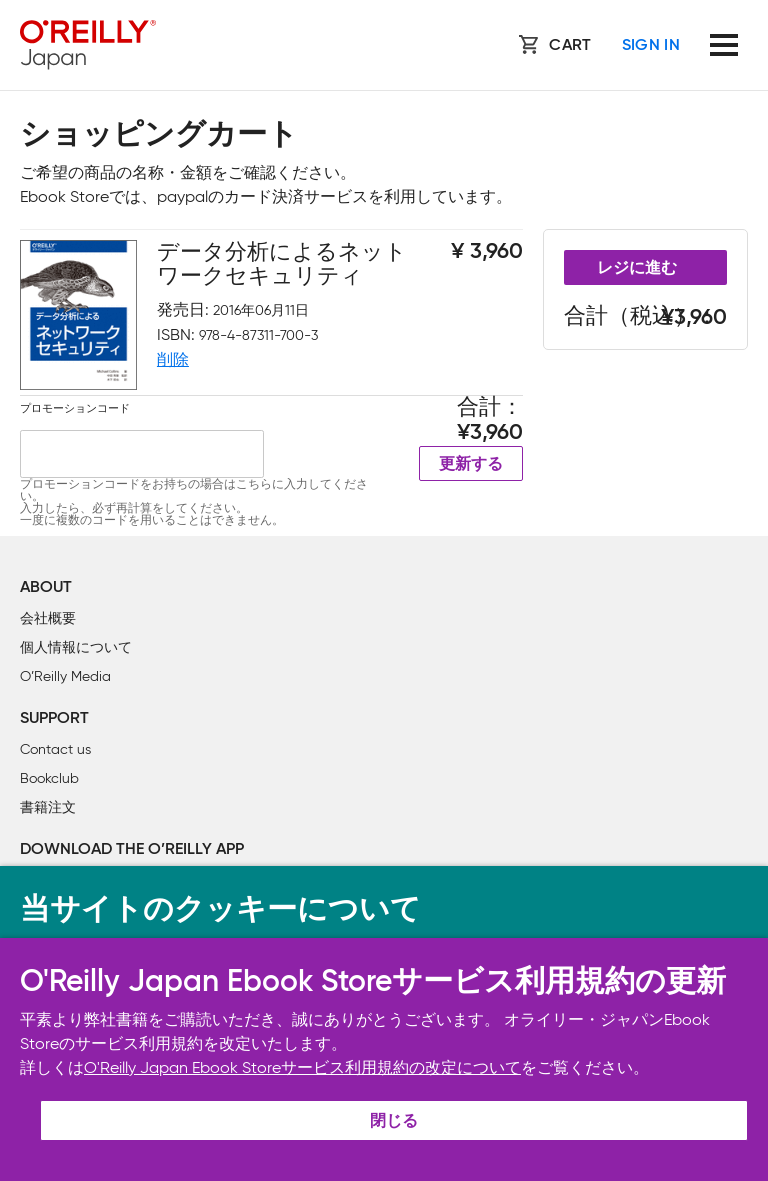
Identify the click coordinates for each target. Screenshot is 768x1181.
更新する (471, 465)
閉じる (394, 1122)
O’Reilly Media (65, 676)
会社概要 (48, 618)
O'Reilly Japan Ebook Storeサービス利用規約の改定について (302, 1067)
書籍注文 (48, 807)
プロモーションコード (75, 408)
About (46, 588)
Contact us (55, 749)
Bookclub (49, 778)
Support (54, 719)
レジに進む (637, 269)
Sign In (651, 46)
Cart (570, 46)
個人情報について (76, 647)
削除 (173, 359)
